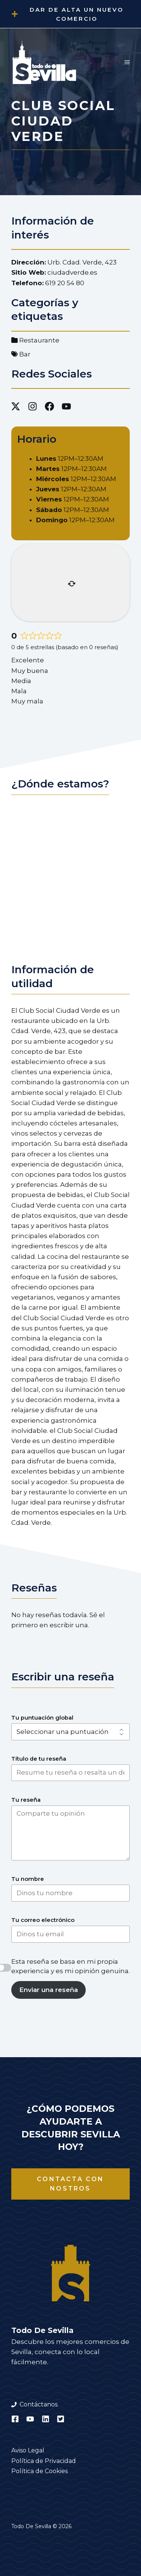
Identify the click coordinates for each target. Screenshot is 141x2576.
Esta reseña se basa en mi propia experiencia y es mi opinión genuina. (70, 1966)
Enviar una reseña (48, 1990)
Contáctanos (39, 2404)
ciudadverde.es (72, 272)
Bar (24, 354)
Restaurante (39, 340)
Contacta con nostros (70, 2183)
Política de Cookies (39, 2471)
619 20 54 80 (64, 283)
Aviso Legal (27, 2450)
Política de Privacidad (43, 2460)
